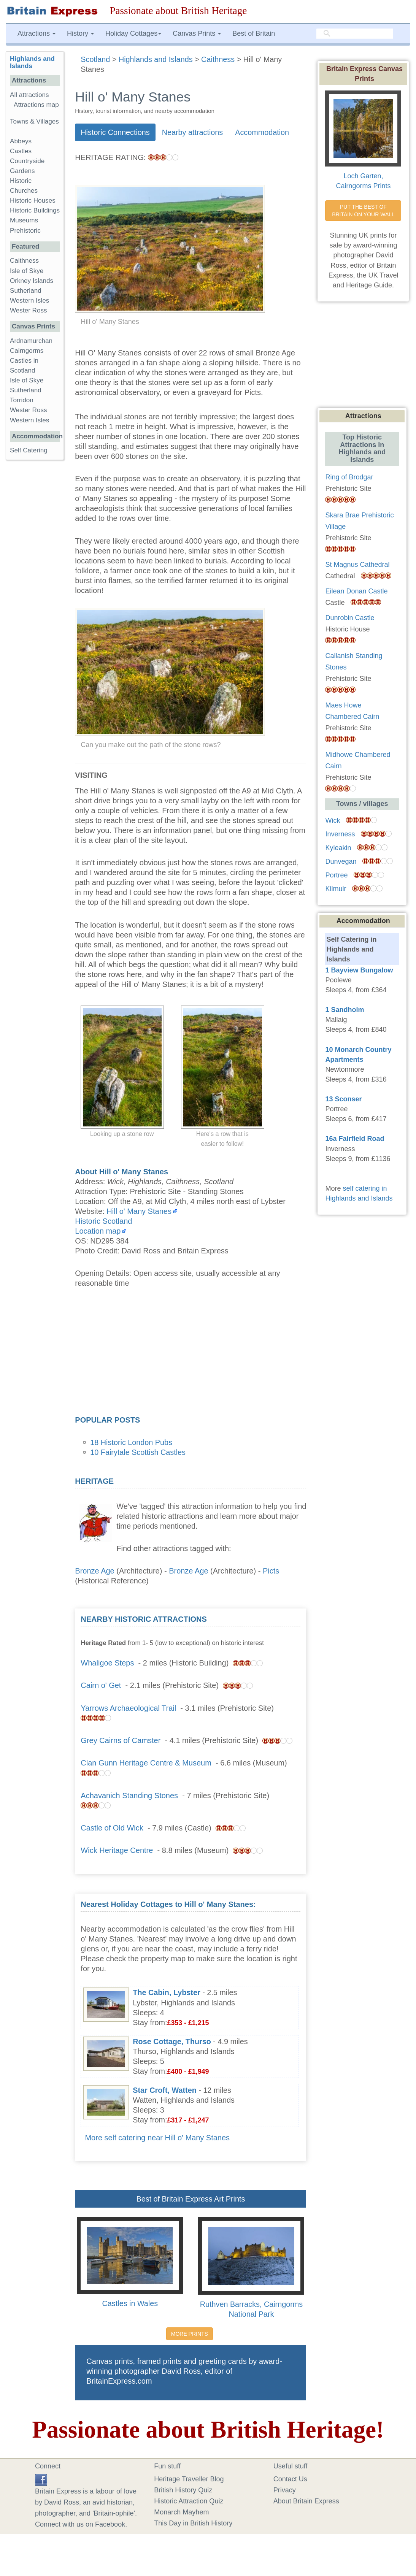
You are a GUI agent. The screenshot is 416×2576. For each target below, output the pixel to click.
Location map (98, 1231)
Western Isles (29, 300)
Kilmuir (335, 889)
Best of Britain (253, 33)
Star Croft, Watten (164, 2090)
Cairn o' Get (101, 1685)
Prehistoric (25, 230)
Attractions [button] (36, 33)
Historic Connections (115, 132)
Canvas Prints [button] (197, 33)
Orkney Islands (31, 280)
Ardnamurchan (31, 340)
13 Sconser (343, 1099)
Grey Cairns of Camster (120, 1740)
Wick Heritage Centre (117, 1850)
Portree (336, 875)
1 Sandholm (344, 1010)
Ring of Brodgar (349, 477)
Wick (332, 820)
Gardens (22, 170)
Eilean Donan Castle (356, 591)
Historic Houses (33, 200)
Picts (271, 1571)
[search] (354, 33)
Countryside (27, 161)
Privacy (284, 2490)
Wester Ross (28, 310)
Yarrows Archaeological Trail (128, 1708)
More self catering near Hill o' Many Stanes (157, 2137)
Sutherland (25, 290)
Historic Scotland (103, 1221)
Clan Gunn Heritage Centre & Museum (146, 1763)
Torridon (21, 400)
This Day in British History (193, 2523)
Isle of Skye (26, 270)
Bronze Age (94, 1571)
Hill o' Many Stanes (138, 1211)
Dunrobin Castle (349, 618)
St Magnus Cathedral (357, 564)
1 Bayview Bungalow (359, 970)
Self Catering (29, 450)
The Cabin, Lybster (166, 1992)
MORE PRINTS (189, 2334)
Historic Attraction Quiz (188, 2501)
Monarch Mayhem (181, 2512)
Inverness (340, 834)
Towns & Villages (34, 121)
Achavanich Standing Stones (129, 1795)
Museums (24, 220)
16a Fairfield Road (354, 1138)
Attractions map (36, 104)
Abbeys (21, 141)
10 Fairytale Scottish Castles (138, 1452)
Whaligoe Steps (107, 1663)
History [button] (80, 33)
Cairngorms (26, 350)
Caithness (24, 260)
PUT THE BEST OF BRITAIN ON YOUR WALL (363, 210)
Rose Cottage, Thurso (172, 2041)
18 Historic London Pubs (131, 1442)
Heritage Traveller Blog (189, 2479)
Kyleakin (338, 848)
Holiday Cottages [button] (133, 33)
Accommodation (262, 132)
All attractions (29, 94)
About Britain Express (306, 2501)
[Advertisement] (190, 1354)
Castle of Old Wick (112, 1828)
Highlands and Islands (32, 62)
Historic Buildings (35, 210)
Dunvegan (340, 861)
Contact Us (290, 2479)
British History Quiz (183, 2490)
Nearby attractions (192, 132)
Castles (21, 151)
